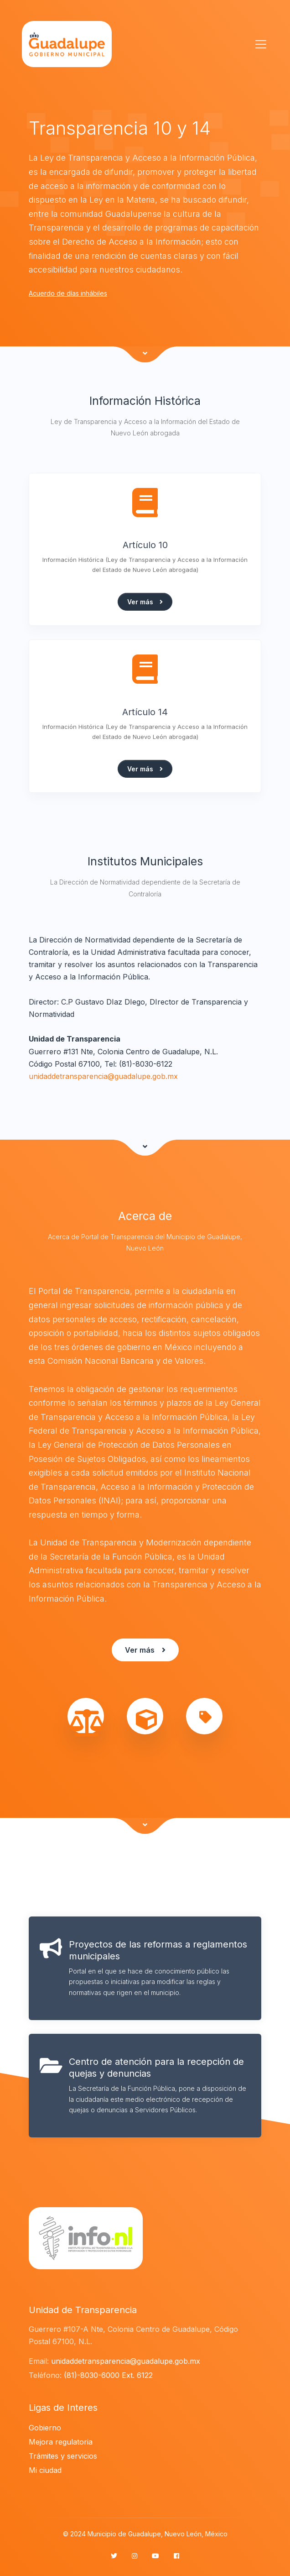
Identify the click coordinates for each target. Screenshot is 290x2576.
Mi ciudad (45, 2470)
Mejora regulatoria (61, 2441)
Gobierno (45, 2427)
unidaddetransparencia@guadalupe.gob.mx (103, 1076)
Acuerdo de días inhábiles (68, 293)
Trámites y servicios (63, 2456)
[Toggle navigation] (258, 44)
